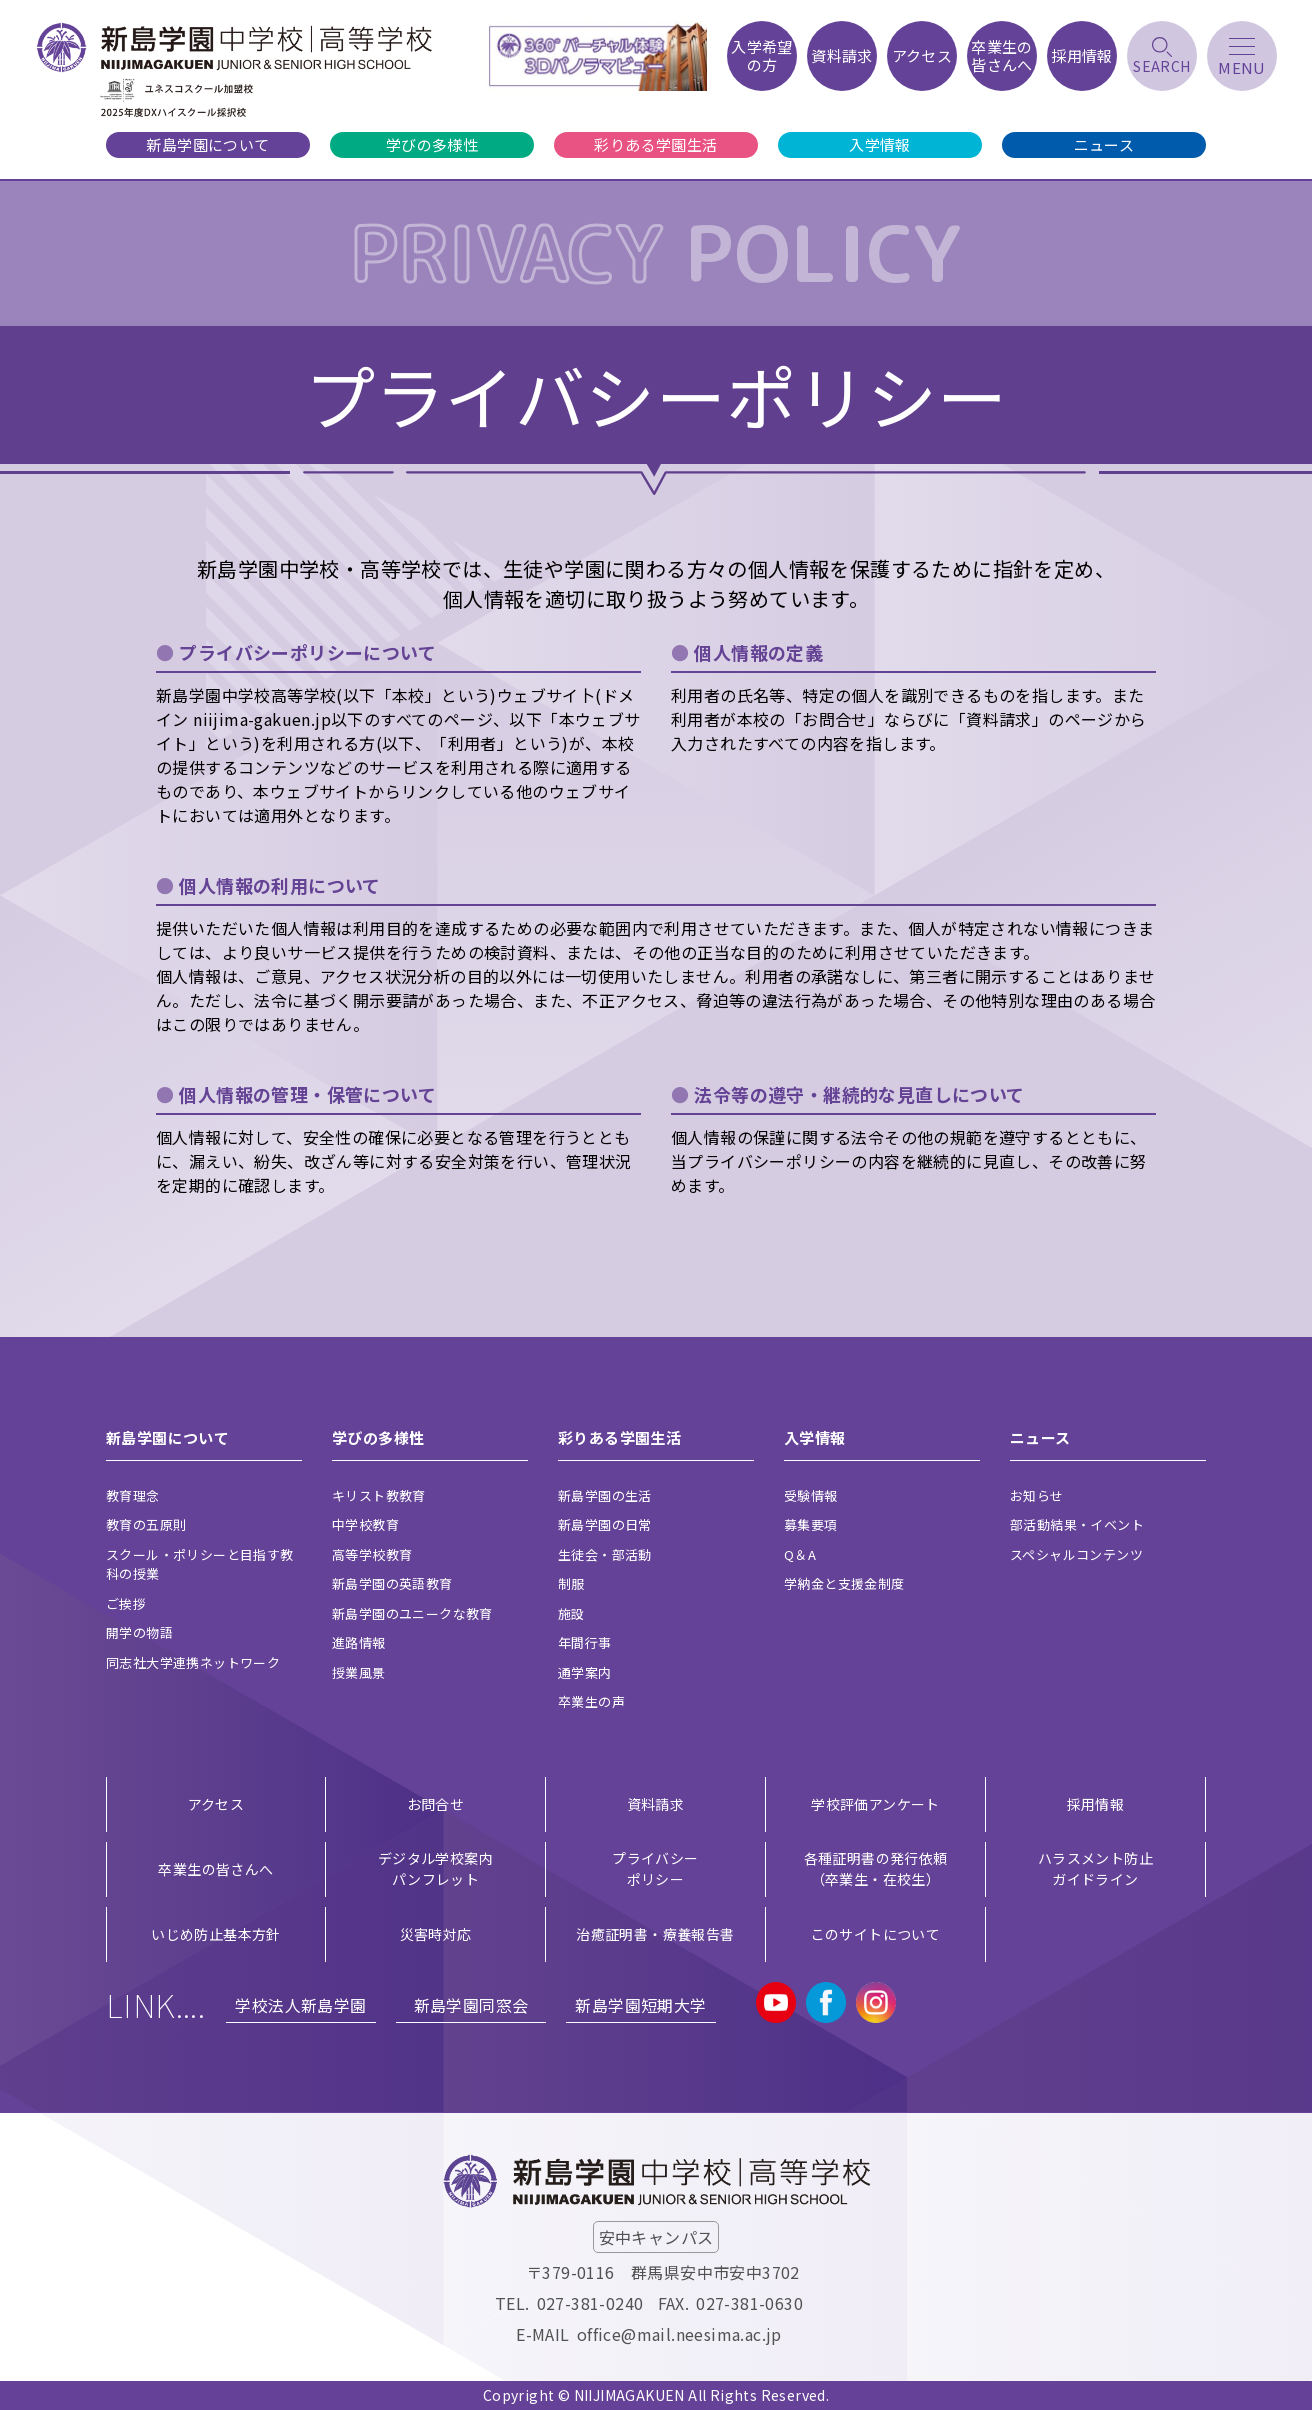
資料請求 (656, 1804)
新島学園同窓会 (471, 2005)
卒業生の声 (591, 1701)
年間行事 (585, 1642)
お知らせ (1037, 1495)
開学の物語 (139, 1632)
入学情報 (880, 144)
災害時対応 (436, 1934)
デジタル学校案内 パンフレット (435, 1868)
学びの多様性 (432, 144)
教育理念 (133, 1495)
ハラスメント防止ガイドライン (1095, 1868)
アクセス (216, 1804)
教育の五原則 (146, 1524)
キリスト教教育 (379, 1495)
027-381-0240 (590, 2303)
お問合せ (436, 1804)
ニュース (1104, 144)
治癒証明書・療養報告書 (655, 1934)
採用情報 (1096, 1804)
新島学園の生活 (605, 1495)
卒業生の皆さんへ (215, 1869)
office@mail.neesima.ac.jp (679, 2334)
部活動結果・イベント (1077, 1524)
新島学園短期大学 (640, 2005)
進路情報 (359, 1642)
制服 (571, 1583)
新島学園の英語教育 (392, 1583)
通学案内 (585, 1672)
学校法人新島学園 (300, 2005)
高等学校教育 (372, 1554)
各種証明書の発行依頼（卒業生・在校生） (876, 1868)
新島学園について (207, 144)
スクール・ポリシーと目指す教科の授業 (200, 1564)
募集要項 (811, 1524)
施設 (571, 1613)
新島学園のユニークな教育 (412, 1613)
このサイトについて (876, 1934)
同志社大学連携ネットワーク (193, 1662)
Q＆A (800, 1554)
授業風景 (359, 1672)
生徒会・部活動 (605, 1554)
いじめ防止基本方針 (216, 1934)
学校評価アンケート (875, 1804)
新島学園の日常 (605, 1524)
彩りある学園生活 (655, 144)
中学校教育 (365, 1524)
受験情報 (811, 1495)
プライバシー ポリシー (655, 1868)
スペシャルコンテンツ (1076, 1554)
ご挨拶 (126, 1603)
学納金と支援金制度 (844, 1583)
